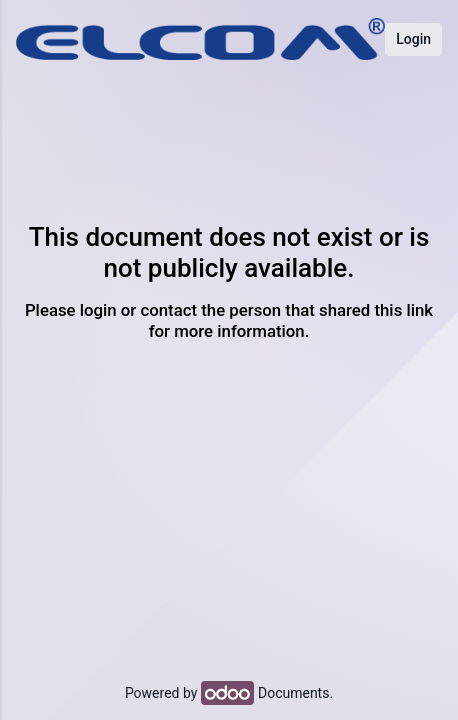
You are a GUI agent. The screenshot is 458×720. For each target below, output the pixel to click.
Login (413, 39)
